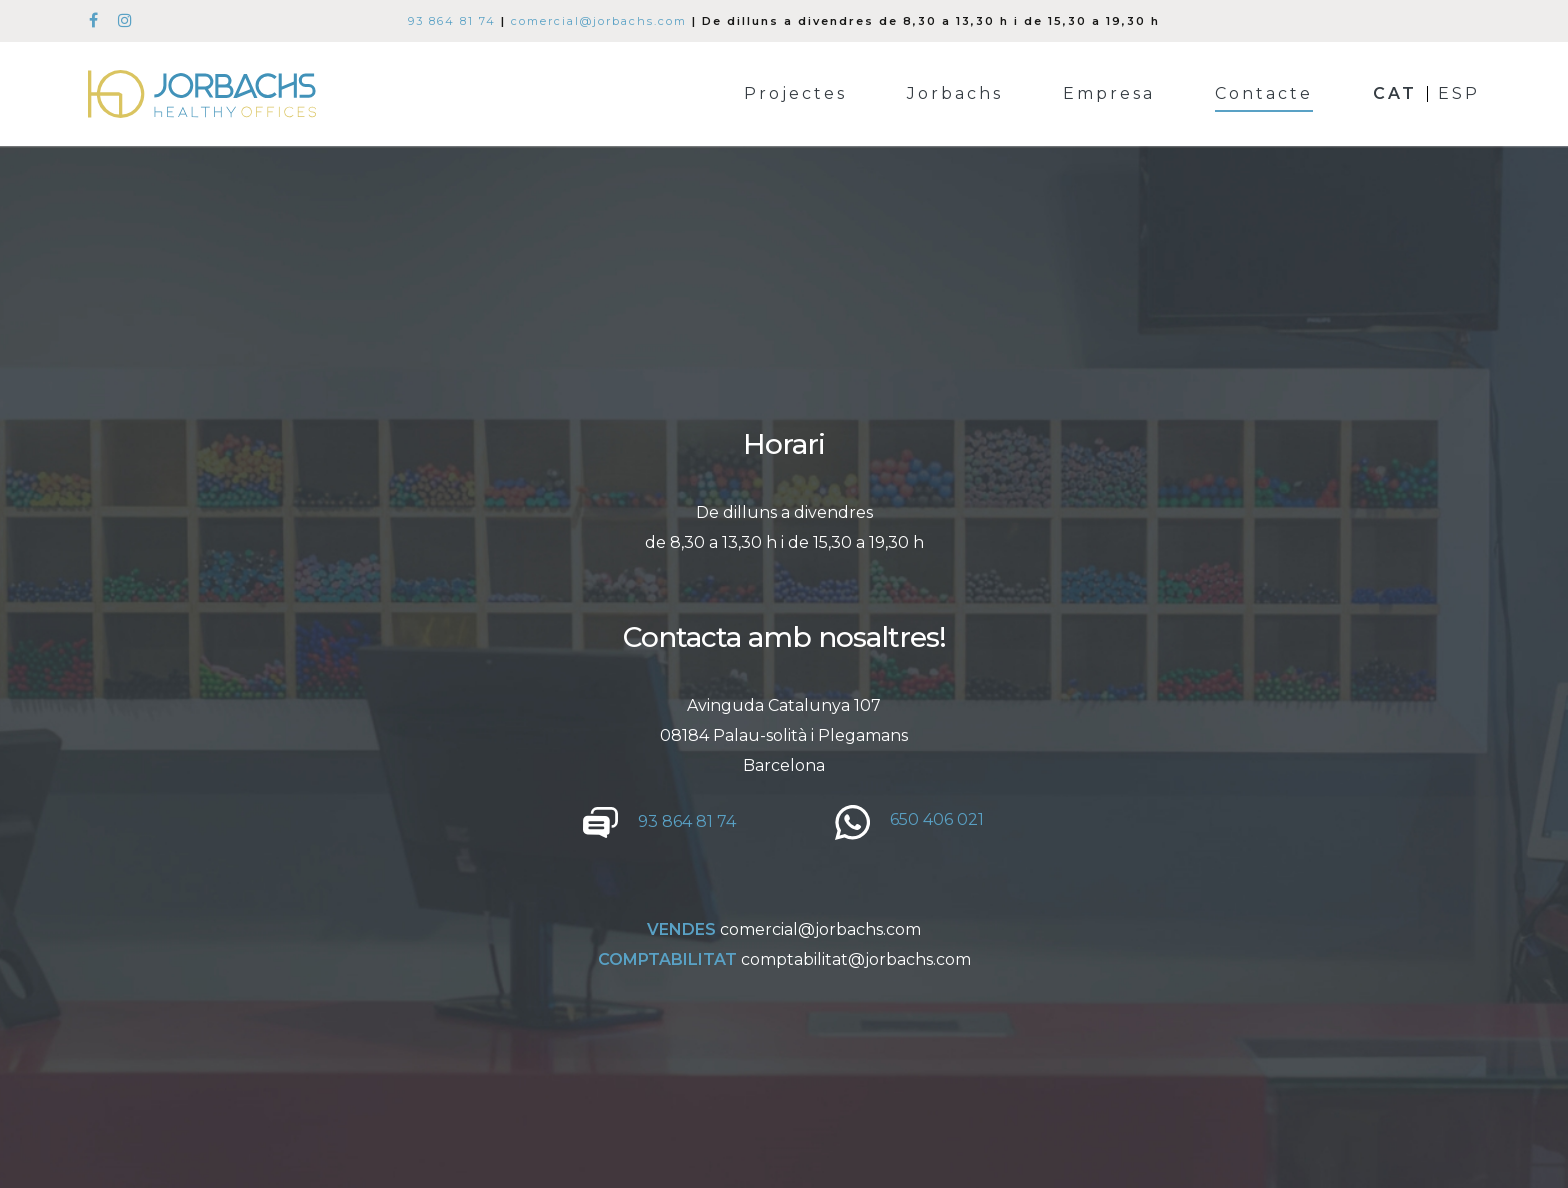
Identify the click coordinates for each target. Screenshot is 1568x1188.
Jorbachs (955, 94)
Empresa (1109, 94)
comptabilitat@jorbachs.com (856, 959)
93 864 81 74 (452, 21)
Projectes (795, 94)
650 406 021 (937, 819)
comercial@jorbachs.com (599, 21)
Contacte (1264, 94)
